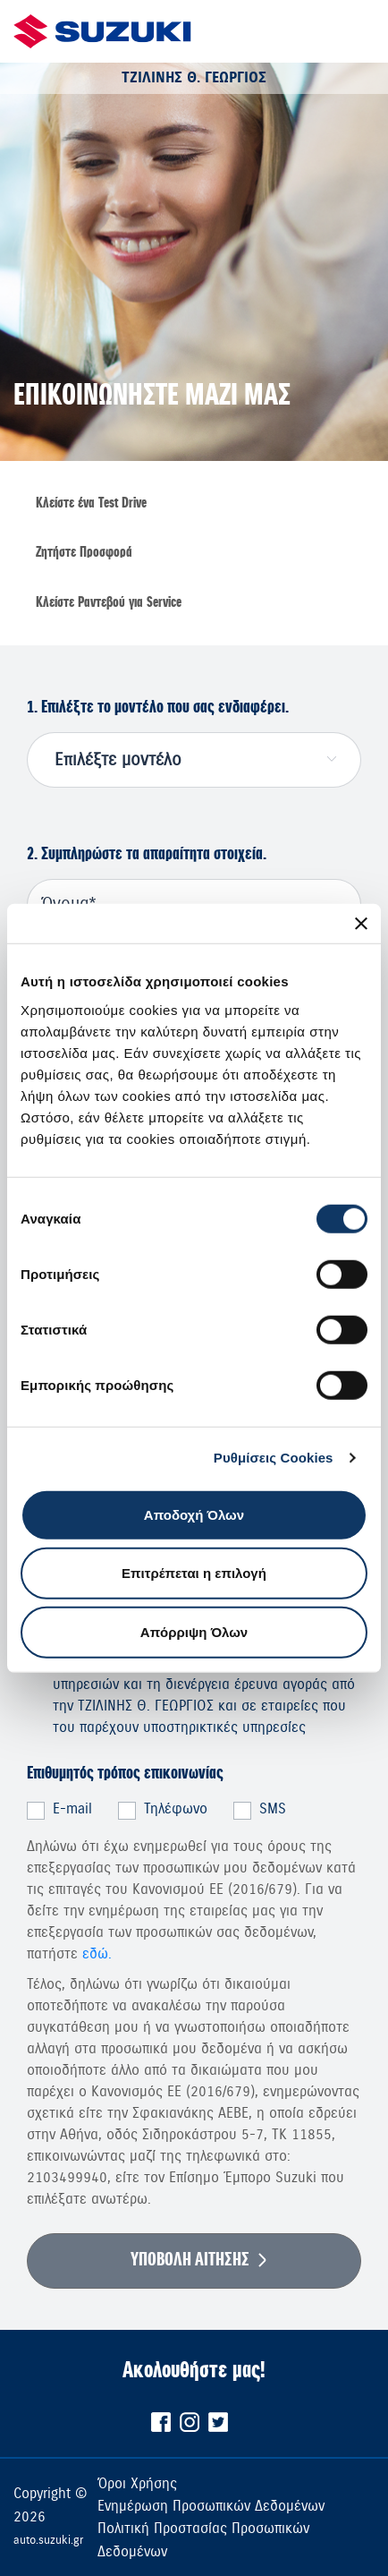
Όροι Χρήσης (137, 2483)
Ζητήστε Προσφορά (84, 552)
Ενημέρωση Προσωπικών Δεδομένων (211, 2505)
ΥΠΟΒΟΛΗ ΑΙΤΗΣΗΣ (190, 2260)
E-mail (72, 1809)
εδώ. (97, 1954)
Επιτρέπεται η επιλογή (194, 1573)
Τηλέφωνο (175, 1809)
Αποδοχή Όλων (194, 1514)
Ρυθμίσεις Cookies (273, 1457)
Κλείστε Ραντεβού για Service (108, 602)
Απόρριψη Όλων (194, 1631)
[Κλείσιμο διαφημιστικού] (361, 923)
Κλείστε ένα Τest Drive (91, 503)
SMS (272, 1809)
